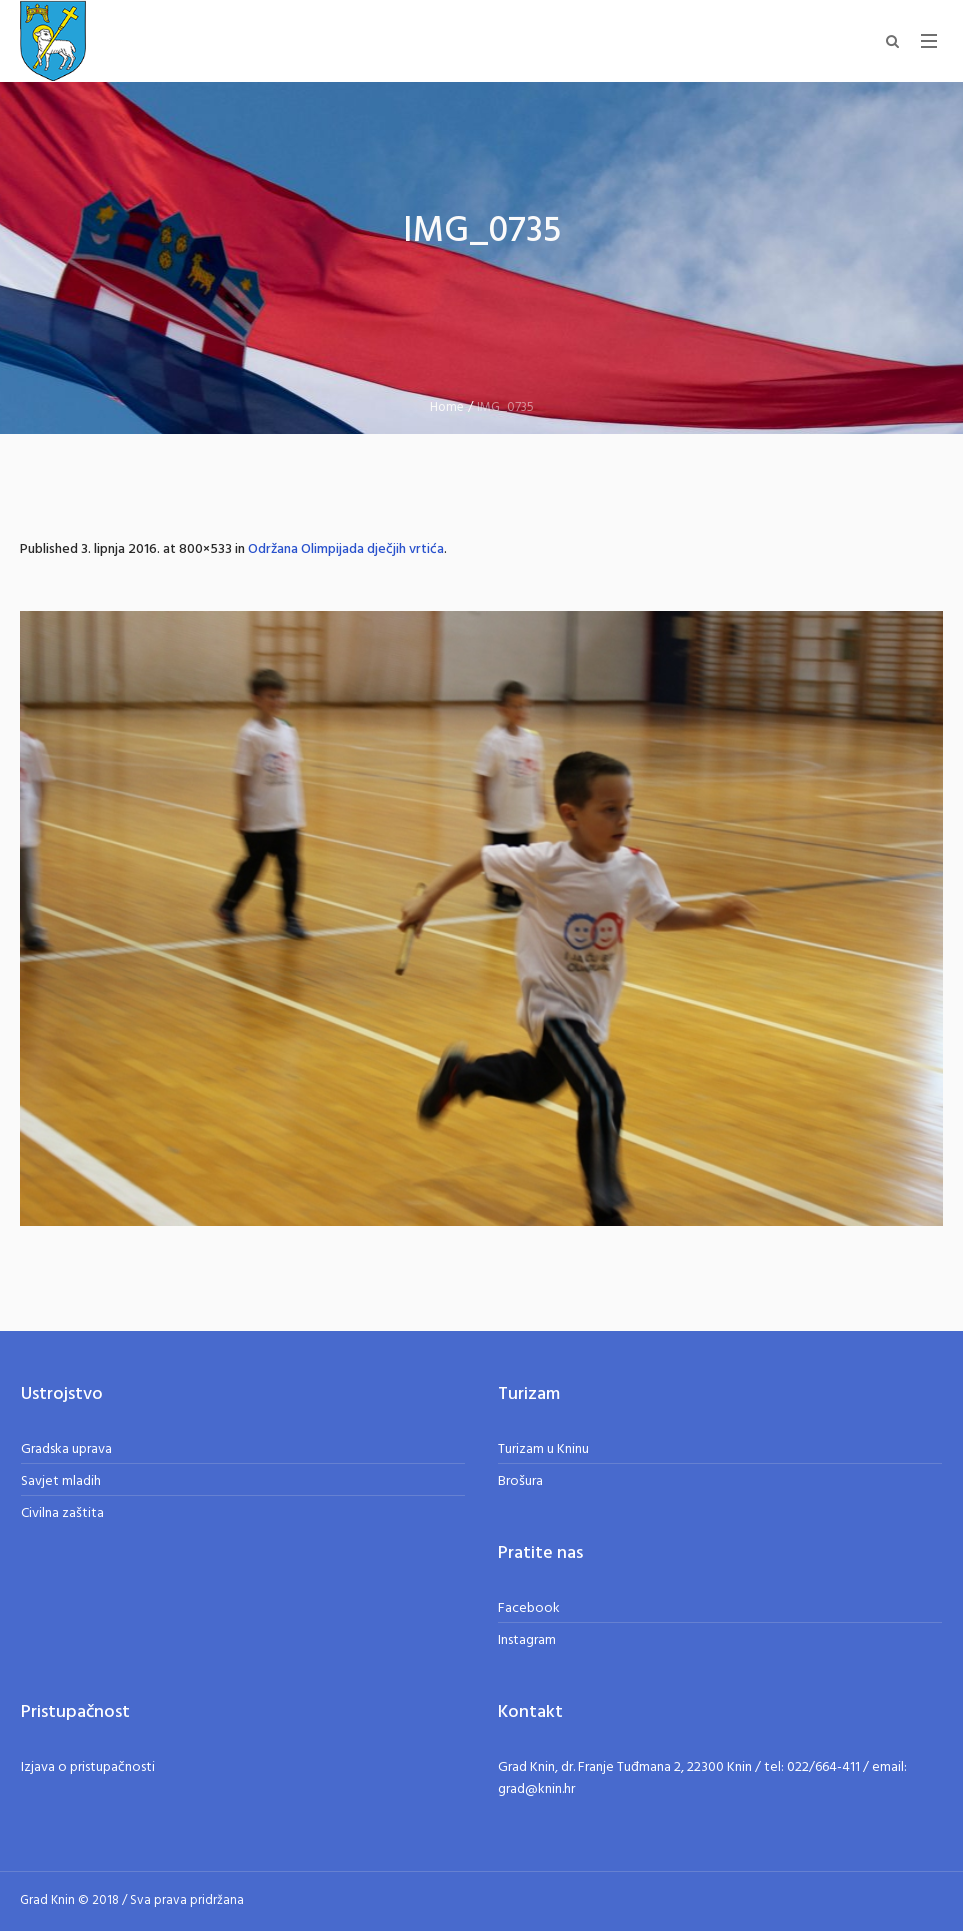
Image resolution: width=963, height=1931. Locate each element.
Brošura (520, 1481)
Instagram (527, 1640)
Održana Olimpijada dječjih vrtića (346, 549)
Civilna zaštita (62, 1513)
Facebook (529, 1608)
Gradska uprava (66, 1449)
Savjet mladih (61, 1481)
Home (447, 407)
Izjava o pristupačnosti (88, 1767)
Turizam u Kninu (543, 1449)
